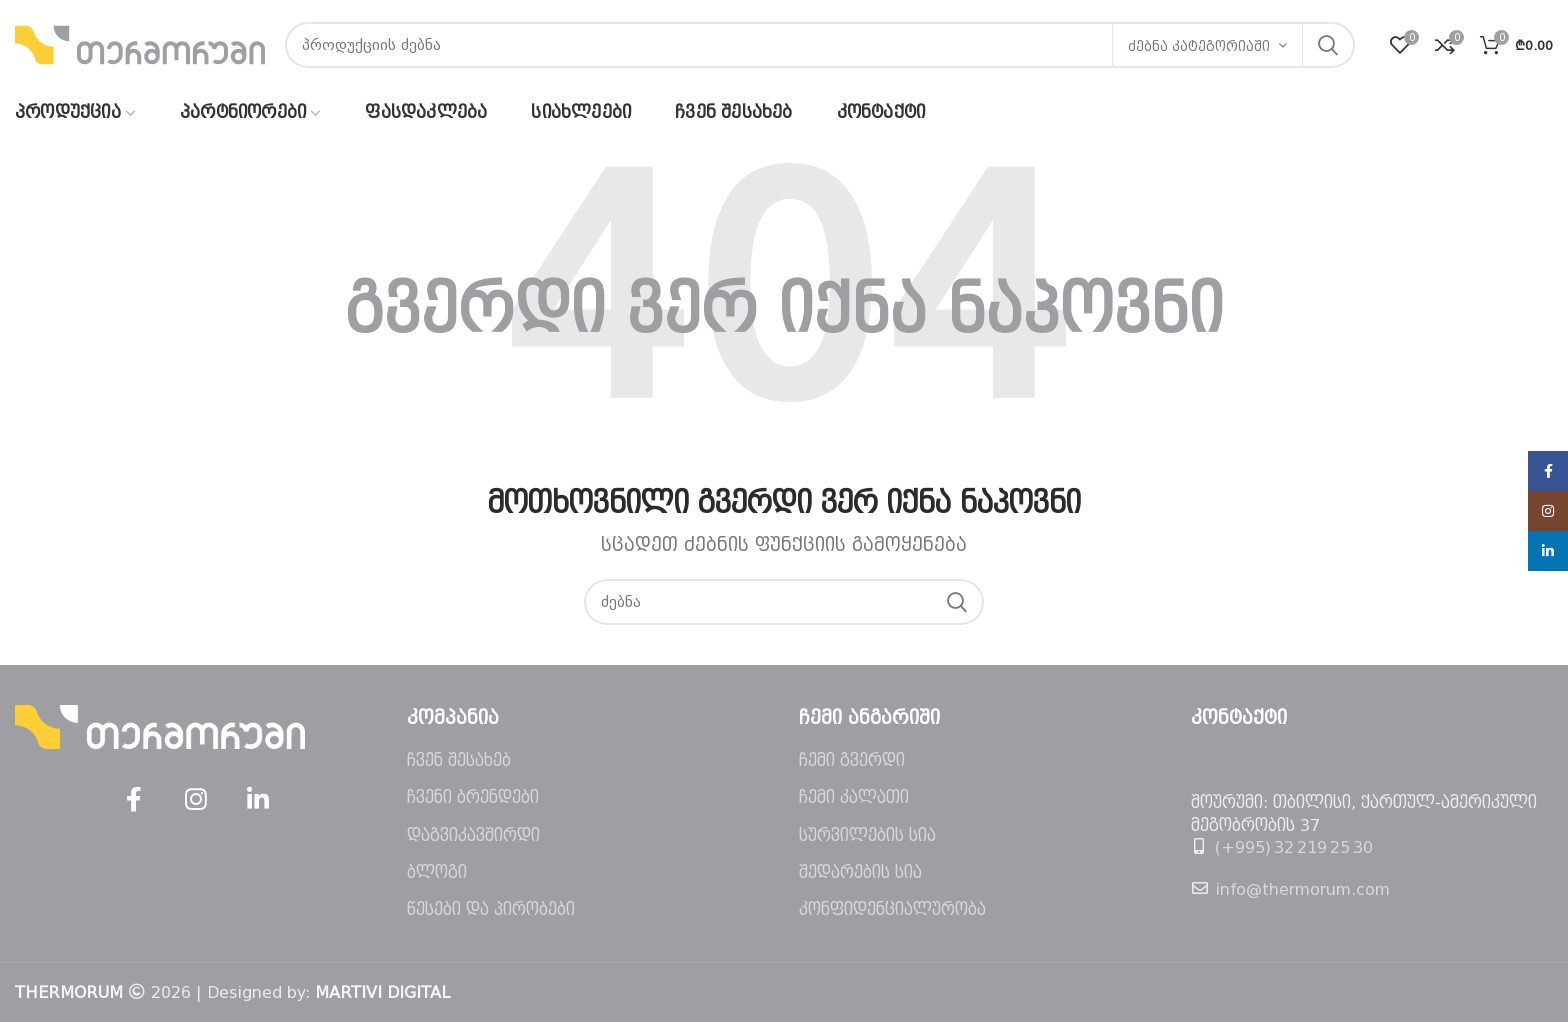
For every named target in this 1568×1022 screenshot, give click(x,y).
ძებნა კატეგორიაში (1199, 46)
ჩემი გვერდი (852, 760)
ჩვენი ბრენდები (473, 797)
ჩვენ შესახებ (459, 760)
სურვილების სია (867, 835)
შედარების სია (860, 872)
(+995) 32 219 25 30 (1294, 847)
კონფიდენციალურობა (892, 909)
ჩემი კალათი (854, 797)
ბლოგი (437, 872)
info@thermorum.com (1302, 889)
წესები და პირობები (491, 909)
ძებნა (1328, 45)
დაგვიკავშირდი (473, 835)
